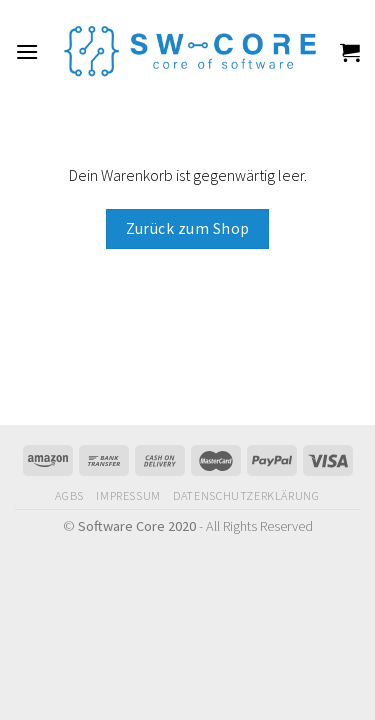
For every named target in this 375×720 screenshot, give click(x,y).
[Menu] (27, 51)
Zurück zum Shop (188, 228)
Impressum (128, 495)
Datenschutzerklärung (246, 495)
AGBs (69, 495)
